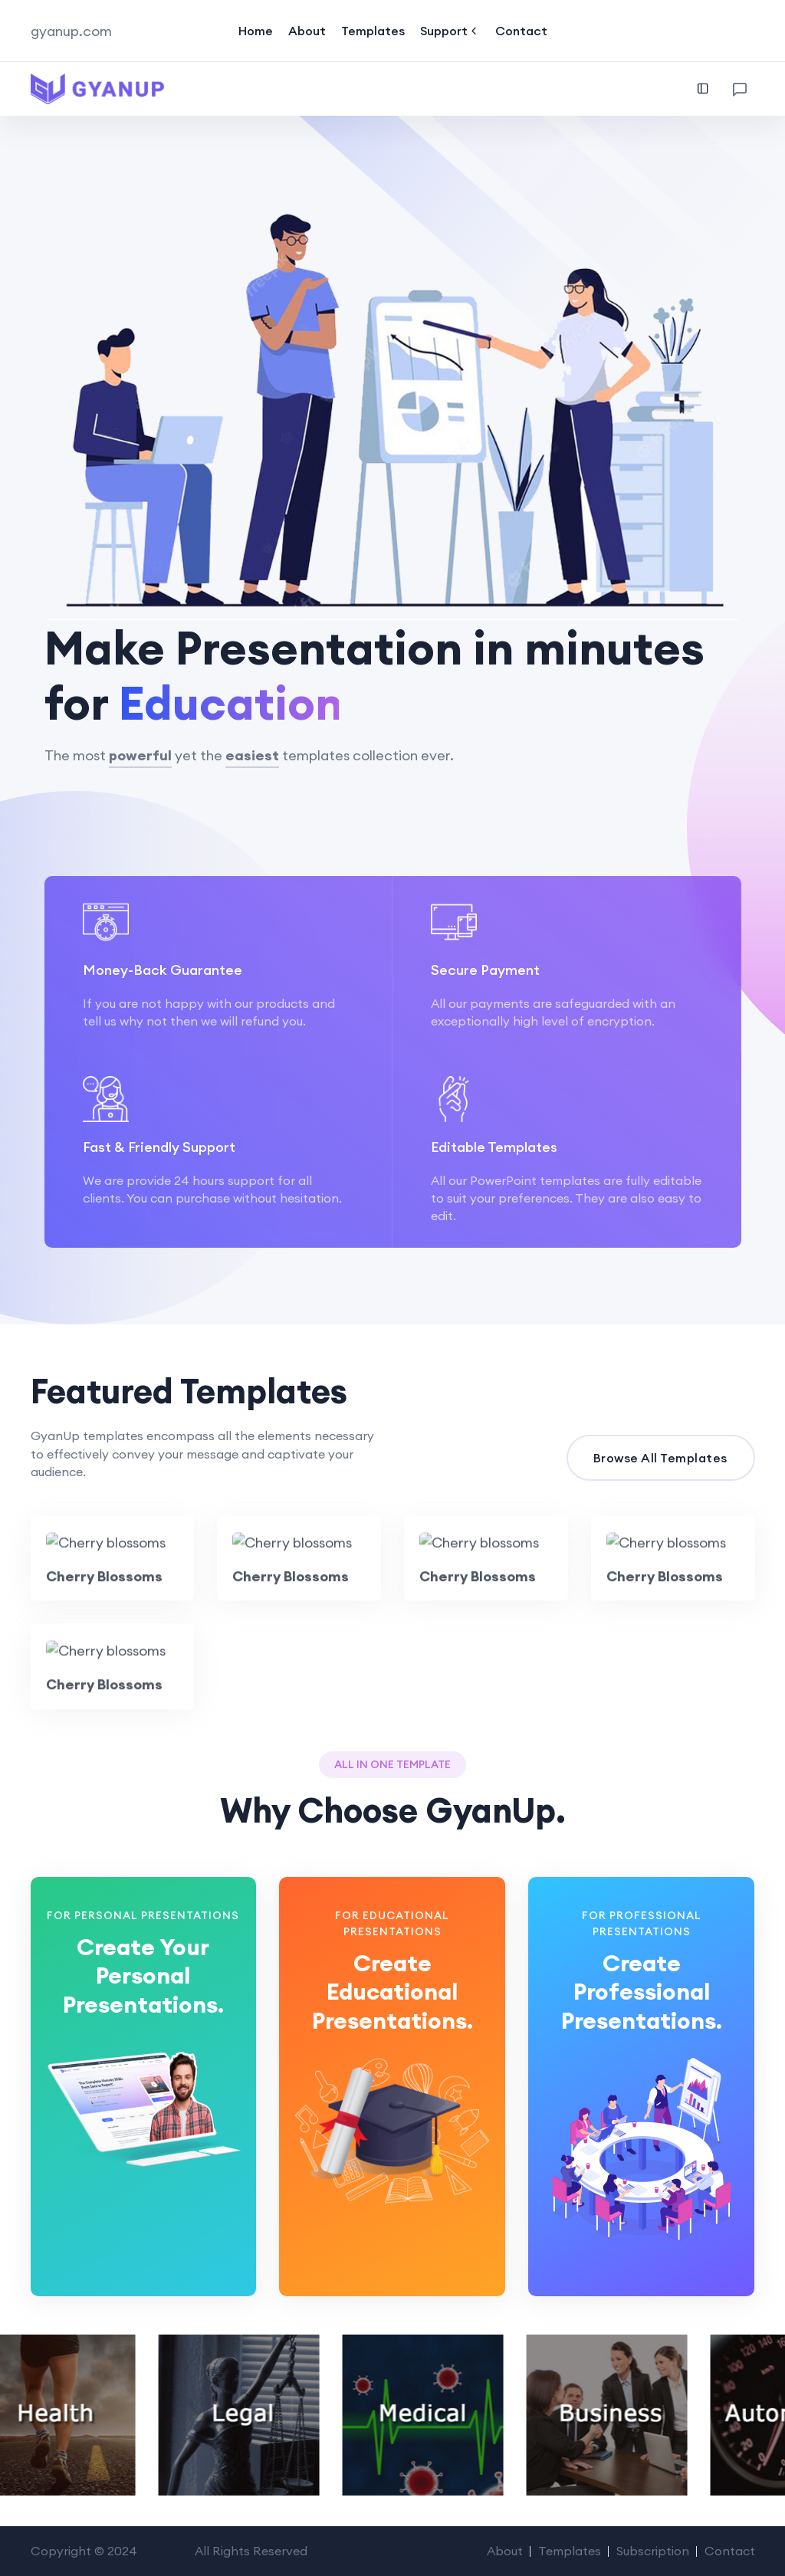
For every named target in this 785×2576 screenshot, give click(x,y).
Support (450, 30)
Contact (521, 30)
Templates (373, 30)
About (307, 30)
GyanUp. (166, 2550)
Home (255, 30)
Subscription (652, 2550)
